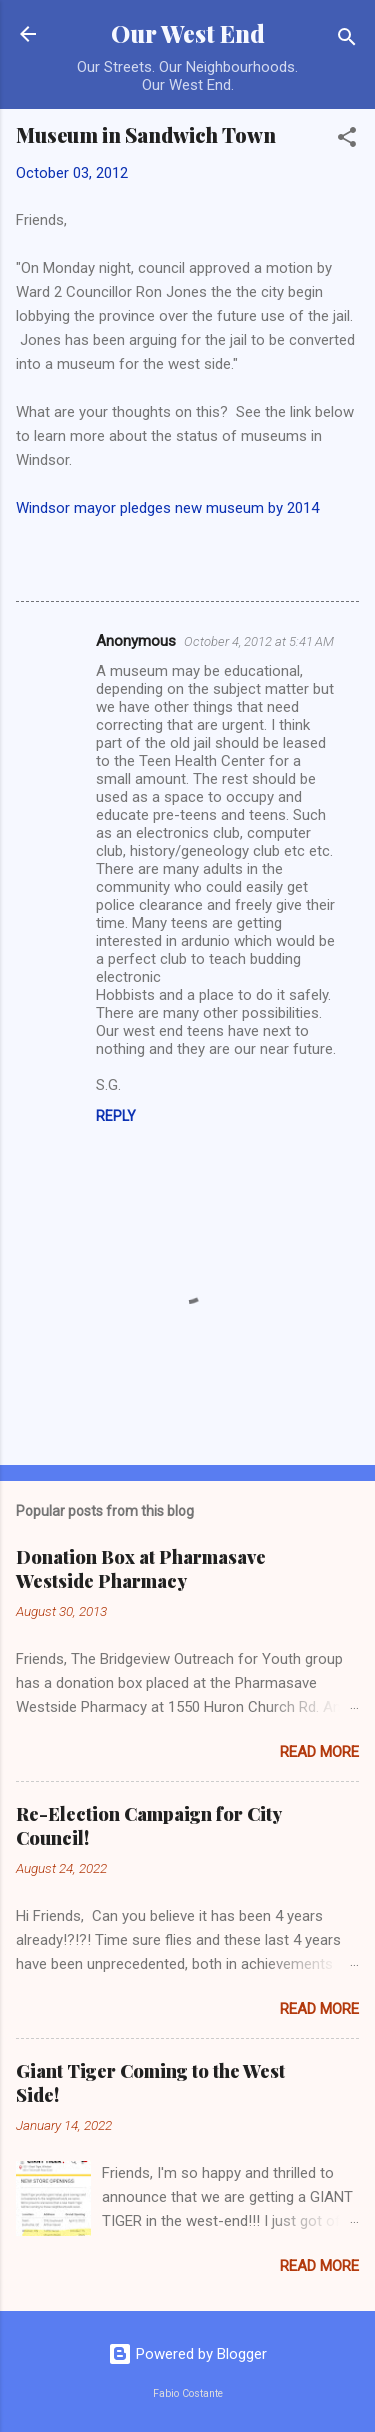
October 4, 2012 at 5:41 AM (259, 641)
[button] (347, 140)
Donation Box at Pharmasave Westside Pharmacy (141, 1569)
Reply (116, 1116)
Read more (319, 1752)
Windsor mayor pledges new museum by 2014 (167, 508)
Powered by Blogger (187, 2354)
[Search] (347, 40)
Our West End (188, 33)
